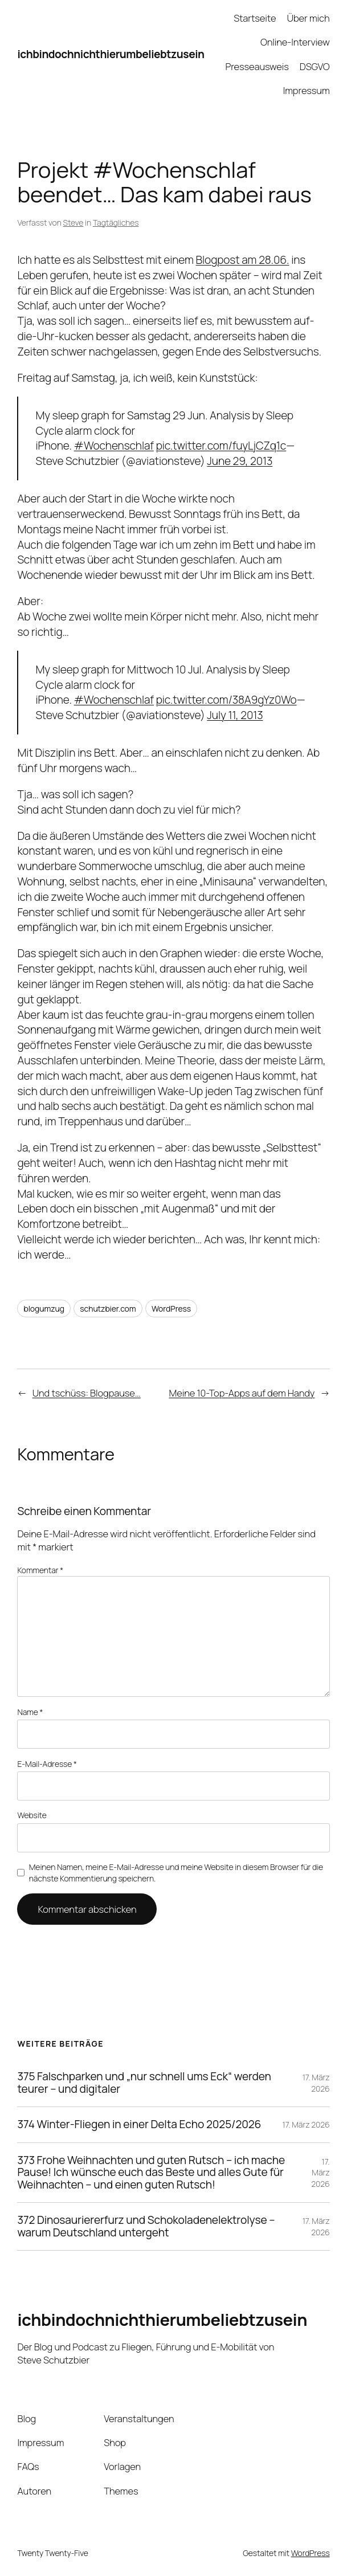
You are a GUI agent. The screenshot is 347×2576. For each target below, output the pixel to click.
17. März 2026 (316, 2083)
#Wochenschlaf (114, 445)
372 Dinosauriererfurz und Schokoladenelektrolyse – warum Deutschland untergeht (146, 2226)
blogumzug (43, 1308)
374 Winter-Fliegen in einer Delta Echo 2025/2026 (139, 2124)
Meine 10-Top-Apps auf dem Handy (242, 1392)
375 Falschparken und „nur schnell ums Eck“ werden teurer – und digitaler (144, 2083)
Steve (73, 222)
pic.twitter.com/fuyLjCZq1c (221, 445)
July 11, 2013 (235, 715)
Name (30, 1712)
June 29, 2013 (239, 461)
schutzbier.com (108, 1308)
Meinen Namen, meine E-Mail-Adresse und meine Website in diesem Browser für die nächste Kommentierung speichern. (176, 1872)
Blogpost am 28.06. (242, 259)
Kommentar (40, 1570)
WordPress (171, 1308)
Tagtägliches (116, 222)
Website (31, 1815)
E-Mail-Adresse (46, 1763)
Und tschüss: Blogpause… (86, 1392)
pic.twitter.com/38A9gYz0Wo (226, 699)
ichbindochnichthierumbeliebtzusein (110, 54)
